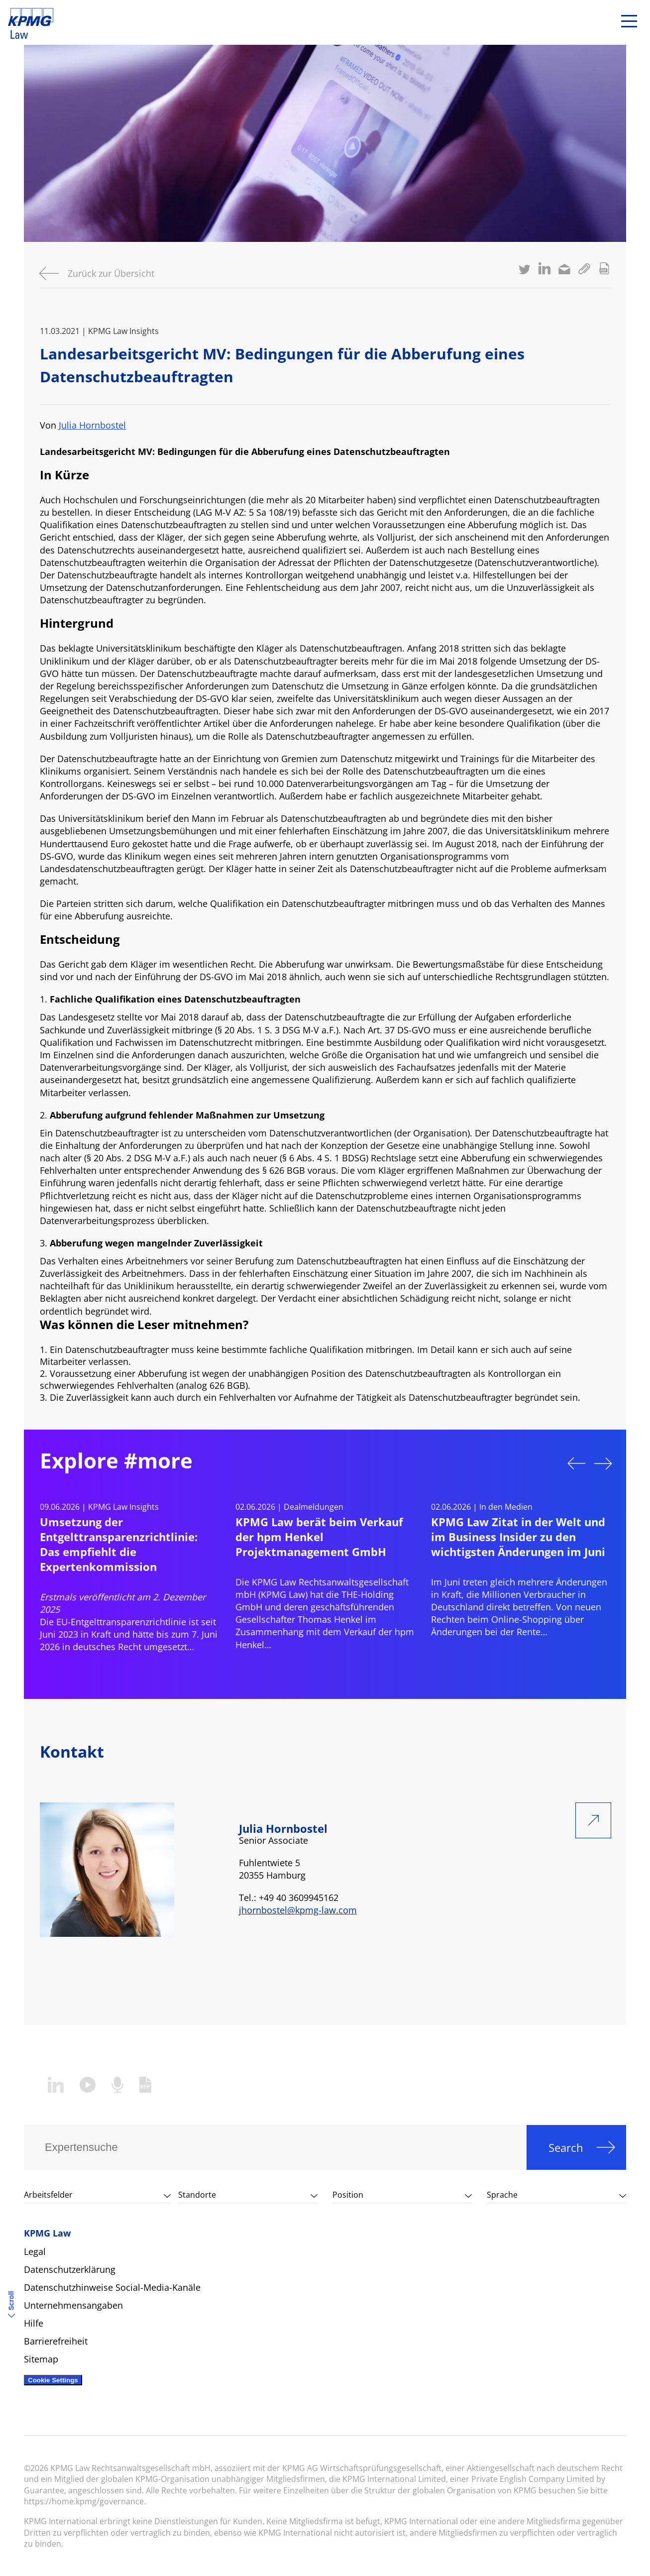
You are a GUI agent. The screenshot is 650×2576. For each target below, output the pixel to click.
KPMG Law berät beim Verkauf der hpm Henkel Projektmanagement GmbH (319, 1536)
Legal (35, 2251)
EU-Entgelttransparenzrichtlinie (121, 1622)
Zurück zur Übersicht (111, 273)
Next (603, 1463)
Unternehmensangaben (73, 2305)
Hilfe (33, 2323)
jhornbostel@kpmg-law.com (298, 1910)
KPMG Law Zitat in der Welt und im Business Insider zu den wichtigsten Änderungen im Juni (518, 1536)
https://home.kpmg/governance (84, 2501)
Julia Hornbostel (92, 425)
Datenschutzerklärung (69, 2269)
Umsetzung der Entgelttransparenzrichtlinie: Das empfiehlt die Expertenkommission (119, 1544)
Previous (576, 1463)
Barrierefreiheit (56, 2341)
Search (565, 2147)
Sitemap (41, 2359)
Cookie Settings (53, 2380)
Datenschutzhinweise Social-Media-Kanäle (112, 2287)
